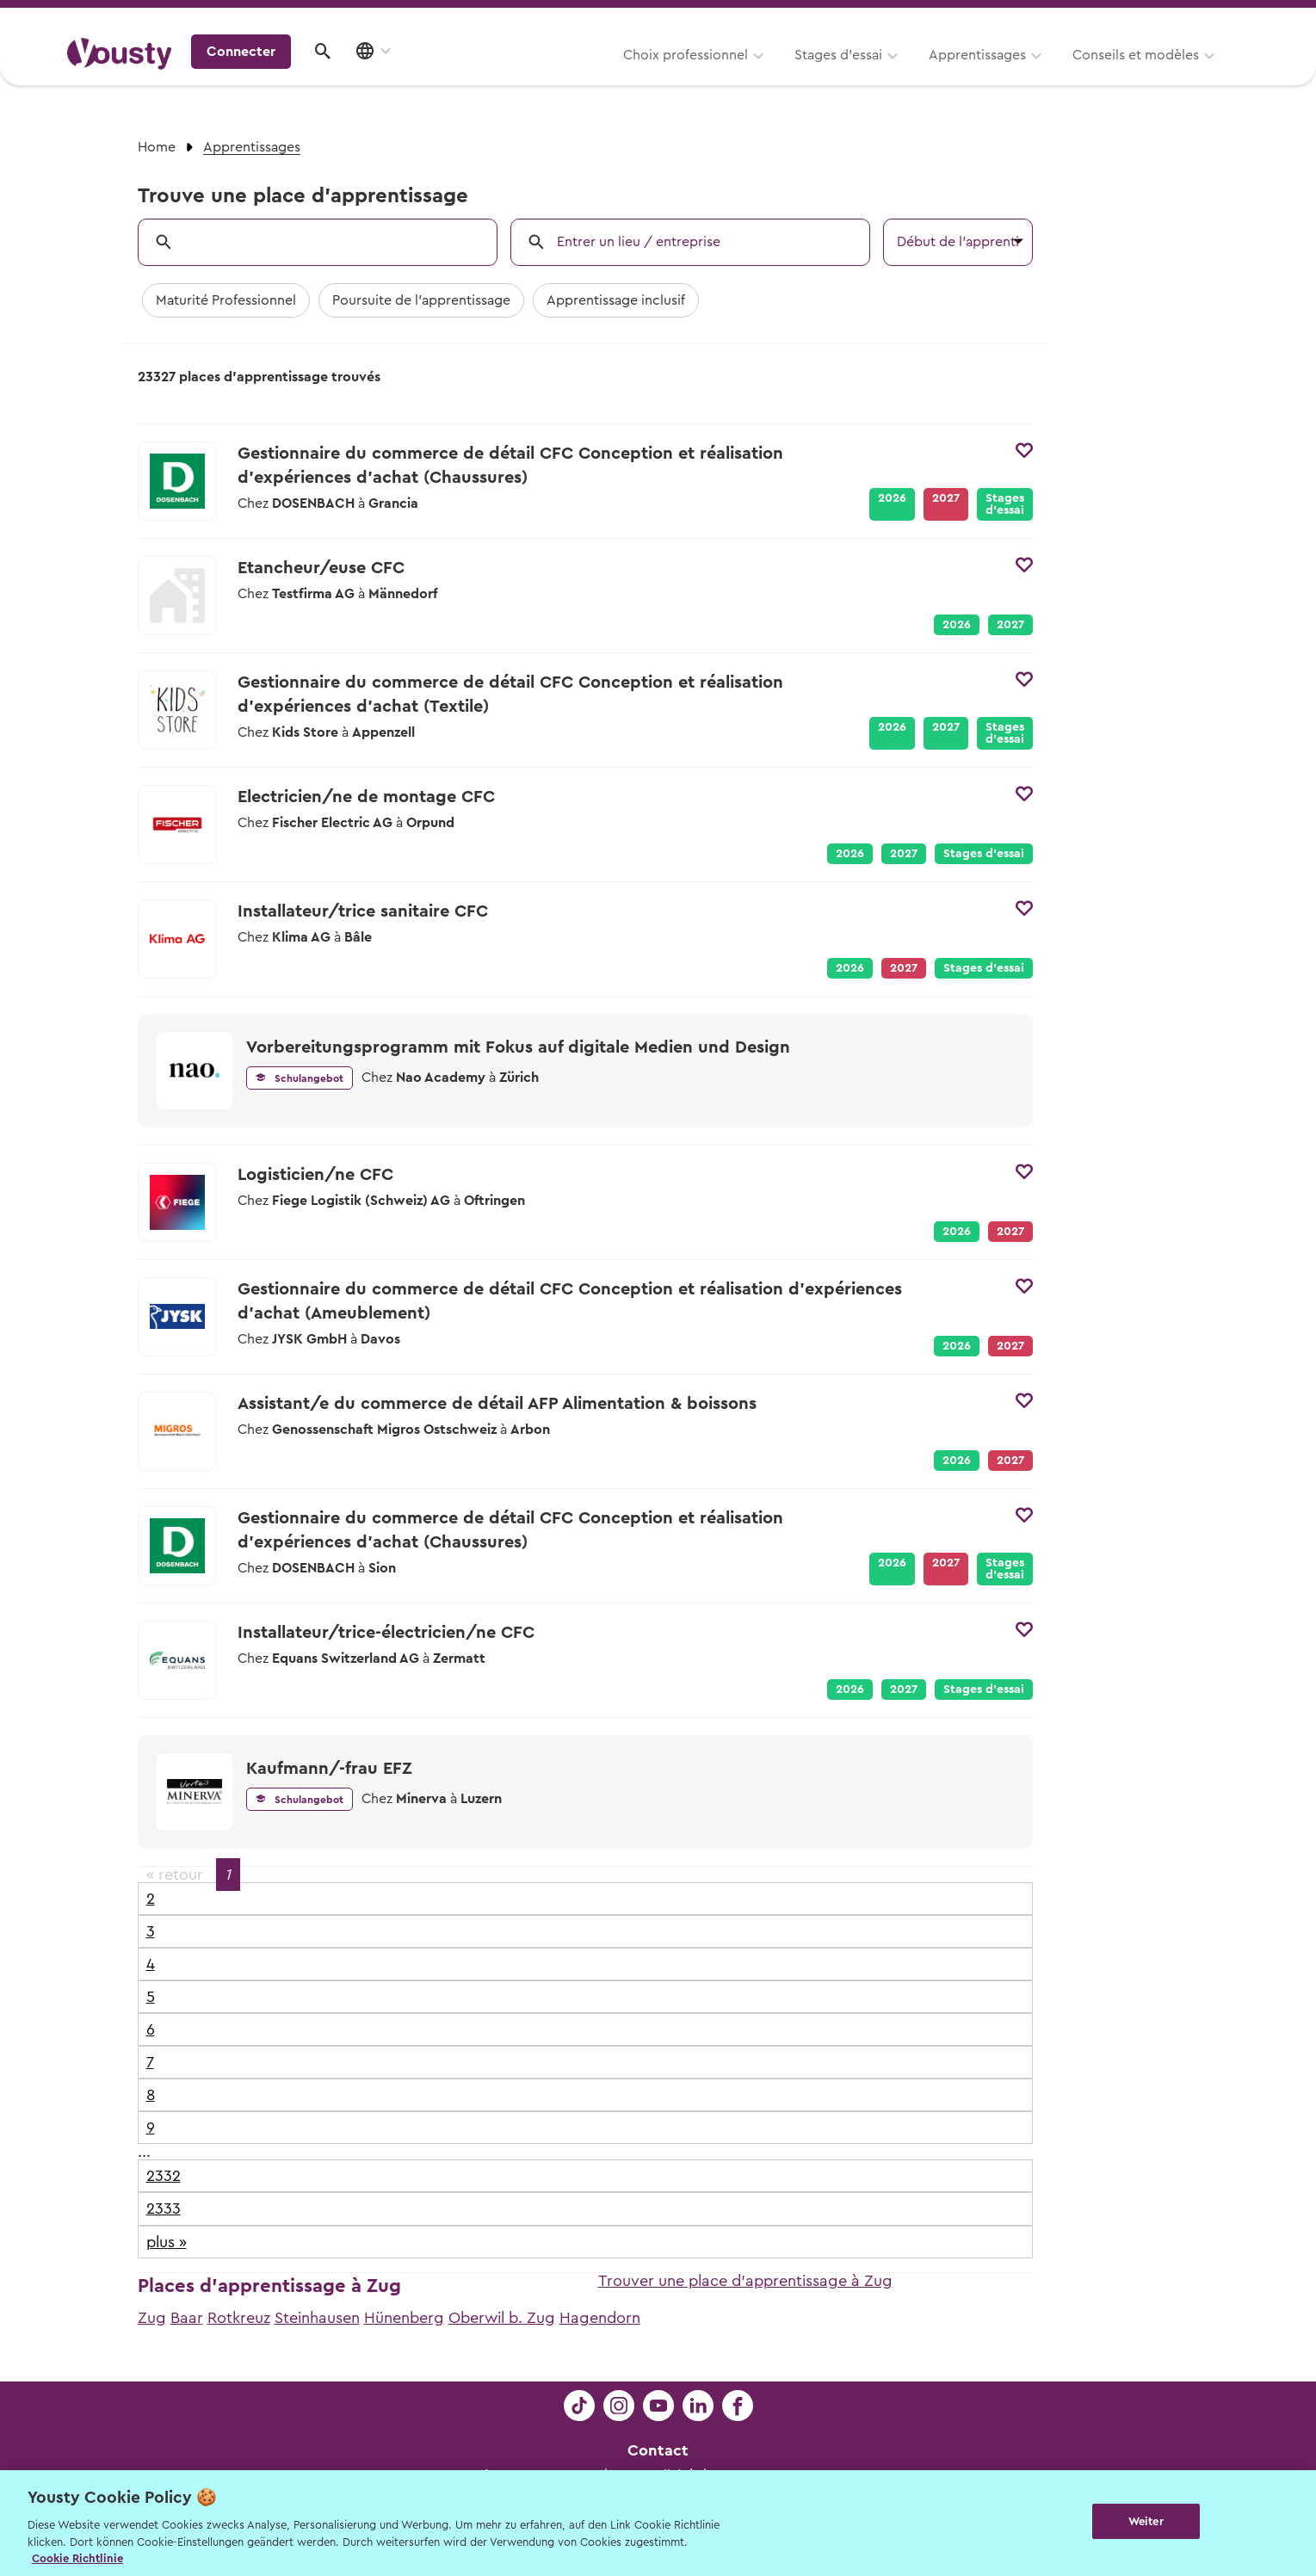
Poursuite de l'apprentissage (421, 300)
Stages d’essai (626, 75)
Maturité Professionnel (226, 300)
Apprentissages (764, 75)
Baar (186, 2318)
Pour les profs (1101, 18)
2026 (892, 498)
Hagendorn (599, 2318)
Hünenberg (404, 2318)
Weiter (1146, 2521)
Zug (152, 2318)
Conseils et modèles (923, 75)
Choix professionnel (473, 75)
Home (157, 147)
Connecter (1101, 73)
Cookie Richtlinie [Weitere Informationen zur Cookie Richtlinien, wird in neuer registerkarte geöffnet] (77, 2558)
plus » (166, 2242)
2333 (163, 2208)
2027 (1010, 625)
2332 (163, 2176)
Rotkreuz (238, 2318)
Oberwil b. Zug (501, 2318)
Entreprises (1212, 18)
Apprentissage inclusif (616, 300)
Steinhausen (317, 2318)
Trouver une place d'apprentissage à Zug (745, 2281)
